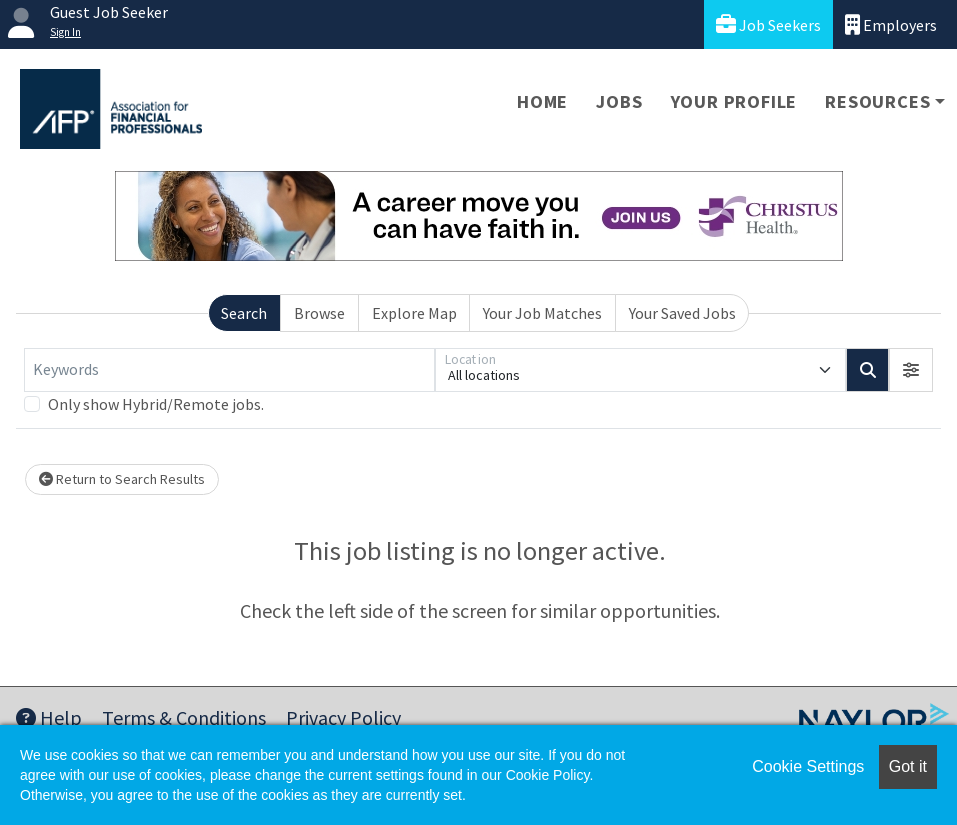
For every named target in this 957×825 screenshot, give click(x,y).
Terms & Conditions (184, 717)
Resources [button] (877, 101)
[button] (911, 370)
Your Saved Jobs (682, 313)
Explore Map (414, 313)
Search (244, 313)
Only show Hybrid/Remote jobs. (156, 404)
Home (542, 101)
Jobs (619, 101)
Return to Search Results (122, 479)
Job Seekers (768, 24)
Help (49, 717)
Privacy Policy (343, 717)
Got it (908, 766)
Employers (891, 24)
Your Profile (734, 101)
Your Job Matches (542, 313)
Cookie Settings (808, 766)
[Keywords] (229, 370)
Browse (319, 313)
